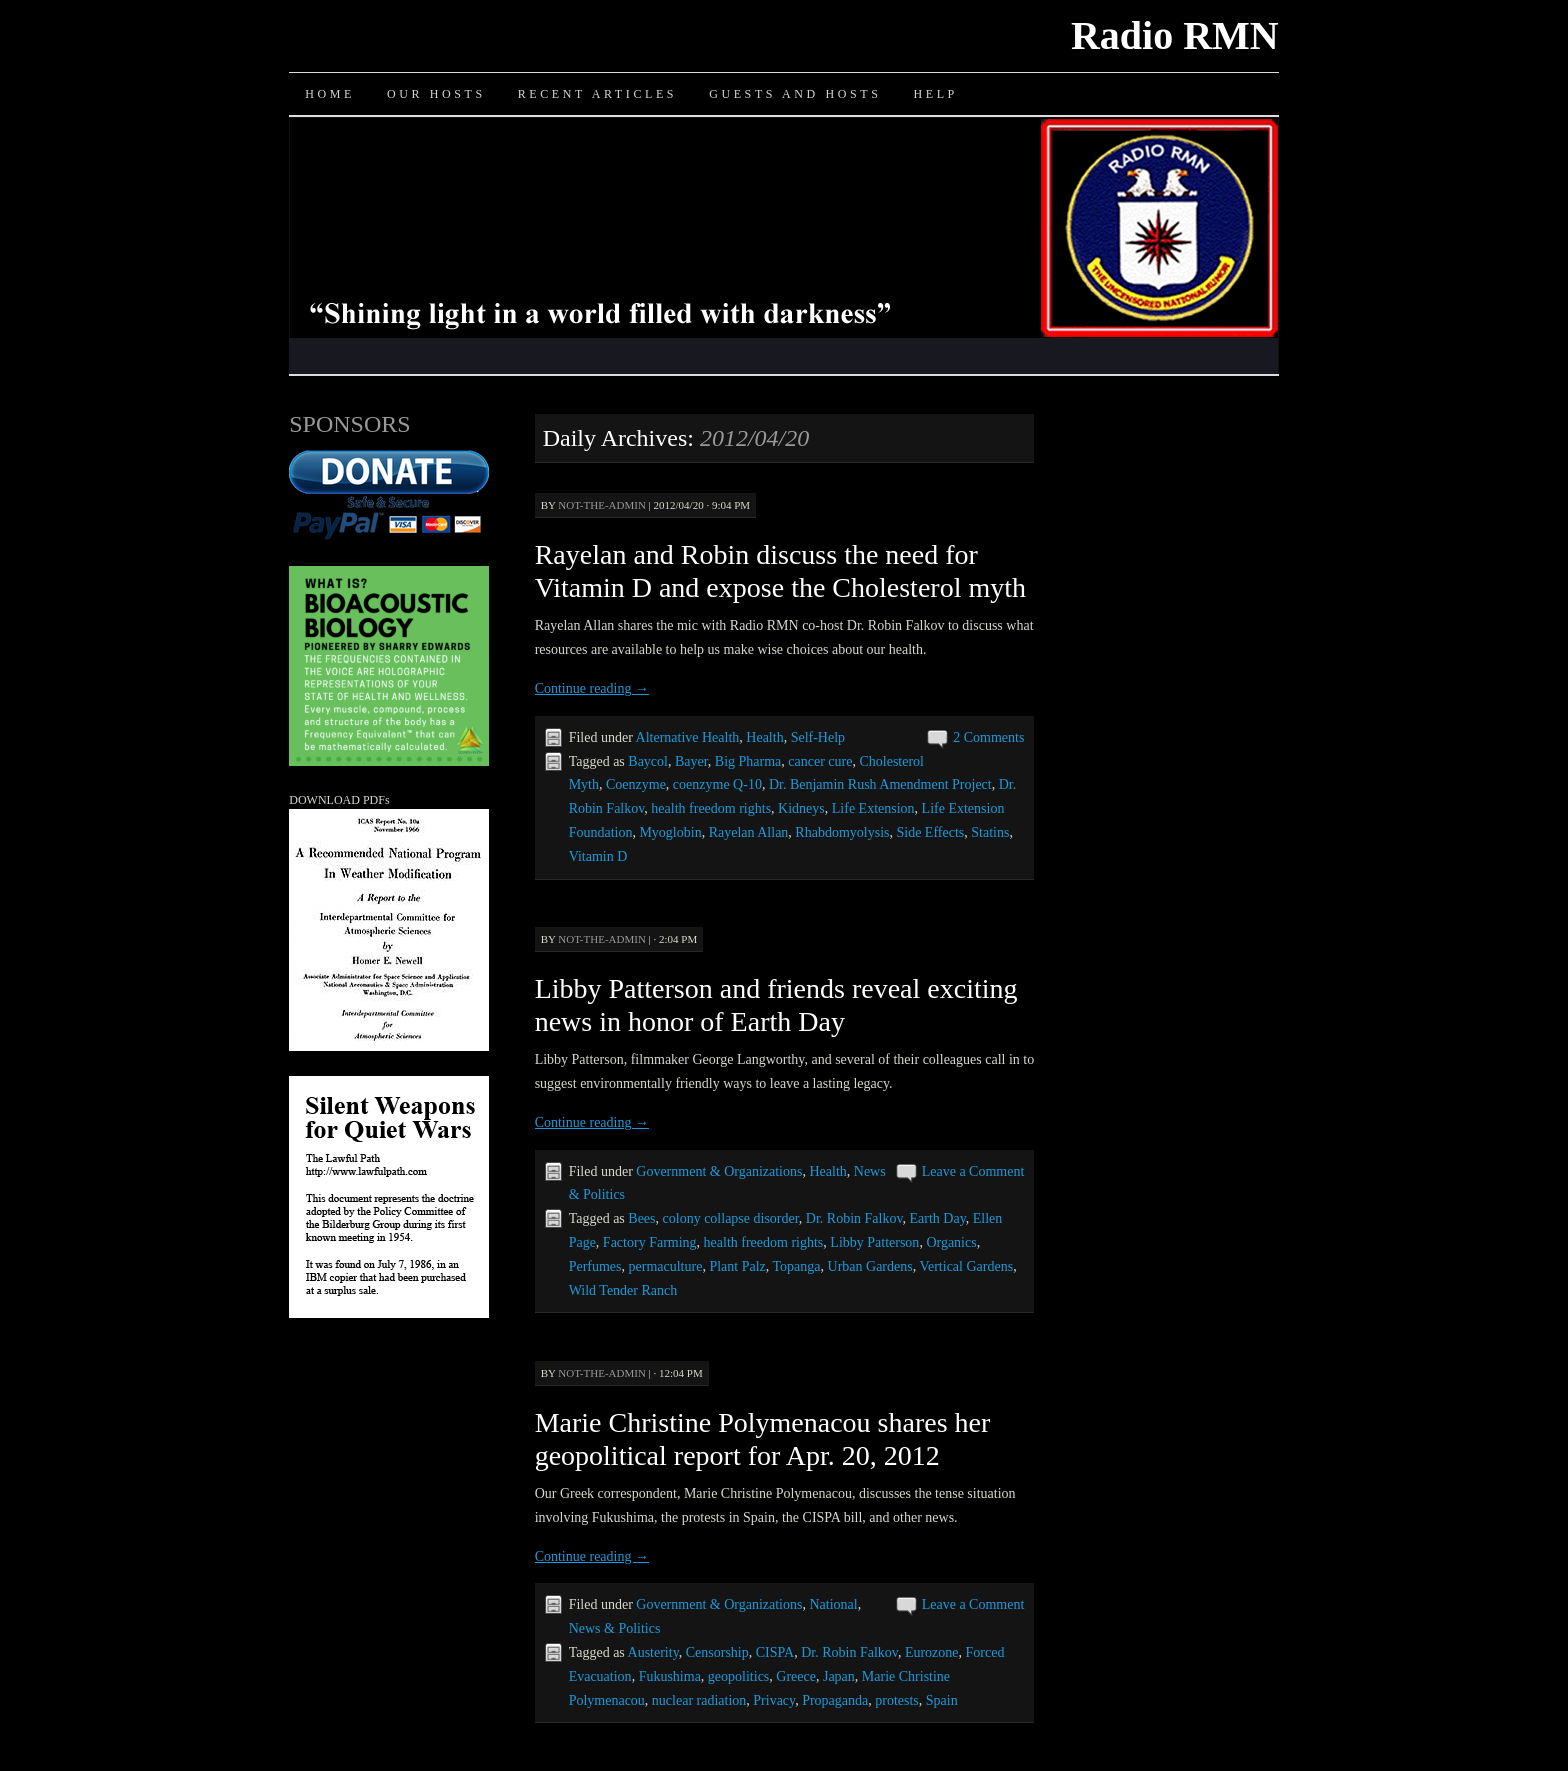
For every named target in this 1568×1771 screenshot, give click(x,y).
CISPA (775, 1652)
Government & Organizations (719, 1171)
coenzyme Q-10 (717, 784)
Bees (641, 1218)
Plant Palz (737, 1266)
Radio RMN (1175, 35)
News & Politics (615, 1628)
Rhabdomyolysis (842, 832)
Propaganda (835, 1700)
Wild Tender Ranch (623, 1290)
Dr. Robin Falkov (854, 1218)
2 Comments (988, 737)
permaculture (666, 1266)
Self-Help (818, 737)
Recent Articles (597, 94)
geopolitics (738, 1676)
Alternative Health (688, 737)
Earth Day (938, 1218)
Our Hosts (436, 94)
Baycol (648, 761)
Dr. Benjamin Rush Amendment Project (880, 784)
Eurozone (932, 1652)
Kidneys (801, 808)
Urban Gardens (870, 1266)
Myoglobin (670, 832)
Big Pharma (748, 761)
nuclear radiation (699, 1700)
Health (764, 737)
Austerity (653, 1652)
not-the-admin (602, 505)
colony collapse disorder (731, 1218)
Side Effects (930, 832)
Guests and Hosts (795, 94)
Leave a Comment (973, 1171)
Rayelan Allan (749, 832)
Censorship (717, 1652)
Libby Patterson (874, 1242)
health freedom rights (711, 808)
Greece (796, 1676)
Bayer (691, 761)
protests (897, 1700)
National (833, 1604)
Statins (990, 832)
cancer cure (820, 761)
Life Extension (873, 808)
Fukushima (670, 1676)
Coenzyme (636, 784)
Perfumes (595, 1266)
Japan (839, 1676)
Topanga (797, 1266)
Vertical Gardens (966, 1266)
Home (330, 94)
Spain (942, 1700)
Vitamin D (598, 856)
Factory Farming (650, 1242)
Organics (951, 1242)
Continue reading (592, 688)
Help (935, 94)
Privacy (774, 1700)
